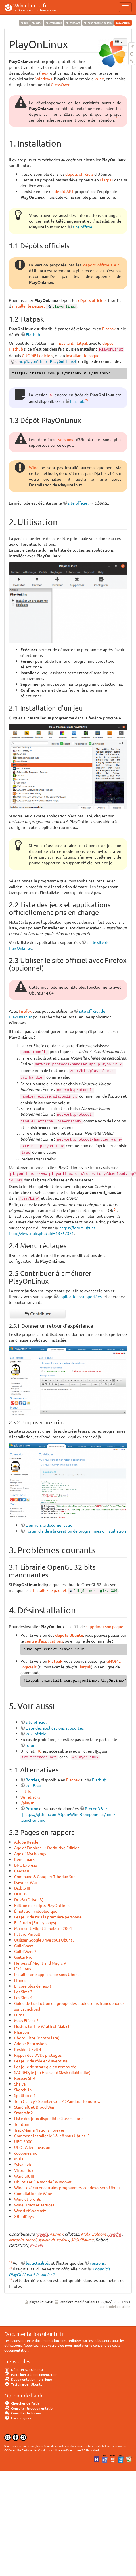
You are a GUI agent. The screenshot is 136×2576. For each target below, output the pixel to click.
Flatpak (106, 179)
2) (86, 400)
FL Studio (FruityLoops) (35, 1922)
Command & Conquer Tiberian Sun (45, 1876)
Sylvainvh (22, 2164)
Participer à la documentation (31, 2374)
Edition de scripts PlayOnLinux (42, 1905)
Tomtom (21, 2124)
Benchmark (24, 1859)
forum (31, 1745)
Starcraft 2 (23, 2112)
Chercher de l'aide (22, 2403)
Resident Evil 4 (27, 2049)
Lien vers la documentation (50, 1525)
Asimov (56, 2233)
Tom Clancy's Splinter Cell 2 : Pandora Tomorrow (57, 2101)
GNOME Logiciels (37, 355)
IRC (38, 1750)
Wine (99, 78)
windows (73, 23)
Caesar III (22, 1870)
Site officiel (36, 1722)
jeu (24, 23)
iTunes (20, 1980)
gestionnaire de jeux (98, 23)
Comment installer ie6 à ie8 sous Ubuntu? (51, 2135)
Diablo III (22, 1888)
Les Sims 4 (23, 1997)
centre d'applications (44, 1640)
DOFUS (20, 1893)
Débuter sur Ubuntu (23, 2369)
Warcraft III (24, 2176)
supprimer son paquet (105, 1626)
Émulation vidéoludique (36, 1911)
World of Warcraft (30, 2210)
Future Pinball (27, 1934)
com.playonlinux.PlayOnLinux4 (45, 362)
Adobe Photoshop (30, 2043)
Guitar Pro (23, 1957)
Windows (43, 78)
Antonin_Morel (22, 2239)
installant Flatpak (72, 343)
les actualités (38, 2263)
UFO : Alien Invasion (32, 2147)
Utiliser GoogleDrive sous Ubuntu (44, 1939)
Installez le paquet (50, 1590)
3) (115, 1209)
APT (117, 264)
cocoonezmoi (26, 2152)
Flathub (33, 334)
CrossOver (60, 84)
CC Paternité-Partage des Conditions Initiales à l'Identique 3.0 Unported (51, 2450)
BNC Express (25, 1864)
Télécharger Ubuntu (23, 2384)
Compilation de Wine (33, 2193)
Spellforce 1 (25, 2095)
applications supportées (80, 1296)
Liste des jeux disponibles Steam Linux (48, 2118)
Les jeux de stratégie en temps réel (46, 2066)
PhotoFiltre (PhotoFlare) (37, 2037)
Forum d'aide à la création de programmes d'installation (76, 1530)
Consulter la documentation (29, 2408)
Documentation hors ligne (28, 2379)
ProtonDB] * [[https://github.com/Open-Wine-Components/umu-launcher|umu (67, 1814)
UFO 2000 (23, 2141)
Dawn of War (25, 1882)
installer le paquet (28, 305)
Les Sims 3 (23, 1991)
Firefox (25, 1011)
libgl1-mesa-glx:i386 (95, 1591)
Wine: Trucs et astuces (34, 2204)
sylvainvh (46, 2239)
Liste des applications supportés (55, 1727)
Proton (32, 1808)
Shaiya (20, 2083)
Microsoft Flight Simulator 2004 (43, 1928)
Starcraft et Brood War (34, 2106)
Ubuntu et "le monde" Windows (43, 2181)
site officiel (83, 226)
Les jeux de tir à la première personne (48, 1916)
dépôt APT (64, 191)
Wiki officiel (36, 1733)
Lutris (25, 1791)
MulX (19, 2158)
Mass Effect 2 (26, 2020)
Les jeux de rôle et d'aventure (41, 2060)
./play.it (27, 1802)
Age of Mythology (30, 1853)
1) (116, 118)
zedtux (62, 2239)
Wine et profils (27, 2199)
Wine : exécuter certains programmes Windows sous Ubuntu (68, 2187)
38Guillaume (82, 2239)
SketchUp (23, 2089)
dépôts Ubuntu (69, 1635)
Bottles (32, 1779)
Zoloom (99, 2233)
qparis (42, 2233)
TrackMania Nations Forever (39, 2129)
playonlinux (64, 307)
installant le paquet (83, 355)
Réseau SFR (24, 2078)
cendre (114, 2233)
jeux (44, 72)
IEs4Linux (22, 1968)
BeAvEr (36, 2245)
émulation (53, 23)
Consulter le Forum (22, 2413)
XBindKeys (24, 2216)
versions (65, 439)
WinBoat (33, 1785)
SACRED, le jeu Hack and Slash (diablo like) (52, 2072)
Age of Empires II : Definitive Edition (47, 1847)
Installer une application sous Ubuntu (48, 1974)
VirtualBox (23, 2170)
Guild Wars (23, 1945)
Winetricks (30, 1797)
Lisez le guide (18, 2418)
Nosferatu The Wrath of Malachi (43, 2026)
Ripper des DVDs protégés (38, 2055)
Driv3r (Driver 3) (28, 1899)
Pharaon (21, 2032)
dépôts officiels (79, 174)
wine (36, 23)
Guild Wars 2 (25, 1951)
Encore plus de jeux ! (32, 1985)
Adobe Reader (27, 1841)
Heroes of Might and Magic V (40, 1962)
